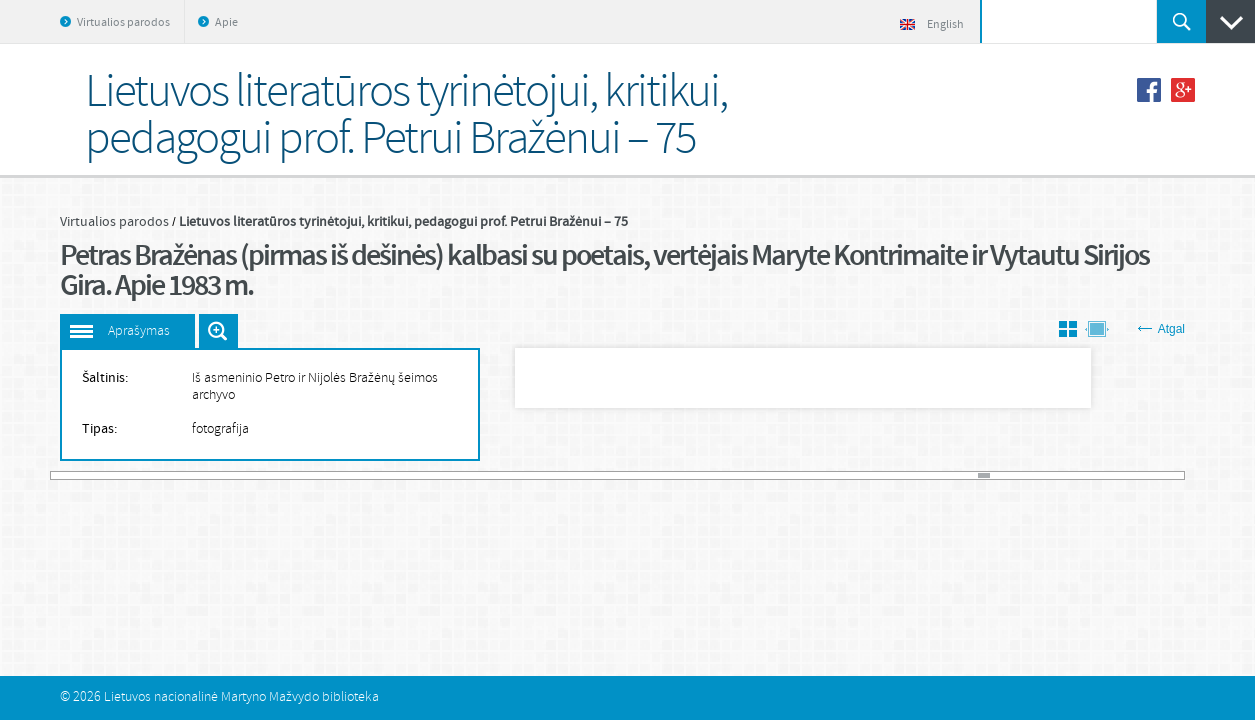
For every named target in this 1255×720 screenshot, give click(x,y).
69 (825, 475)
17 (238, 475)
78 (927, 475)
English (932, 25)
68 (814, 475)
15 (215, 475)
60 (724, 475)
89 (1051, 475)
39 (486, 475)
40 (498, 475)
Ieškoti (1181, 21)
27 (351, 475)
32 (407, 475)
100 (1176, 475)
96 (1130, 475)
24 (317, 475)
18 (249, 475)
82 (972, 475)
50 (611, 475)
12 (181, 475)
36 (452, 475)
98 (1153, 475)
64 (769, 475)
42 (520, 475)
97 (1142, 475)
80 (949, 475)
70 (836, 475)
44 (543, 475)
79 (938, 475)
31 (396, 475)
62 (746, 475)
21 (283, 475)
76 (904, 475)
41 (509, 475)
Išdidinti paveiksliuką (218, 331)
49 (599, 475)
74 (882, 475)
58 (701, 475)
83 (983, 475)
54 (656, 475)
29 (373, 475)
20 (272, 475)
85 (1006, 475)
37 (464, 475)
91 (1074, 475)
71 (848, 475)
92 (1085, 475)
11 (170, 475)
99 (1164, 475)
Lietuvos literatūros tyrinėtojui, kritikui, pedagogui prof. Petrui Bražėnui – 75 (403, 222)
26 (339, 475)
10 (159, 475)
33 (419, 475)
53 (644, 475)
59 (712, 475)
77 (916, 475)
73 (870, 475)
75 (893, 475)
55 (667, 475)
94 (1108, 475)
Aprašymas (139, 331)
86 (1017, 475)
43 (531, 475)
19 (260, 475)
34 (430, 475)
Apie (226, 23)
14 (204, 475)
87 (1029, 475)
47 (577, 475)
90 (1062, 475)
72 (859, 475)
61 (735, 475)
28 (362, 475)
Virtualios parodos (123, 23)
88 (1040, 475)
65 (780, 475)
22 (294, 475)
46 (565, 475)
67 (803, 475)
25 (328, 475)
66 (791, 475)
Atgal (1161, 329)
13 (193, 475)
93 (1096, 475)
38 (475, 475)
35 (441, 475)
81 (961, 475)
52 (633, 475)
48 (588, 475)
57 (690, 475)
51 (622, 475)
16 (226, 475)
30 (385, 475)
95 (1119, 475)
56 (678, 475)
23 (306, 475)
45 (554, 475)
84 (995, 475)
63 (757, 475)
